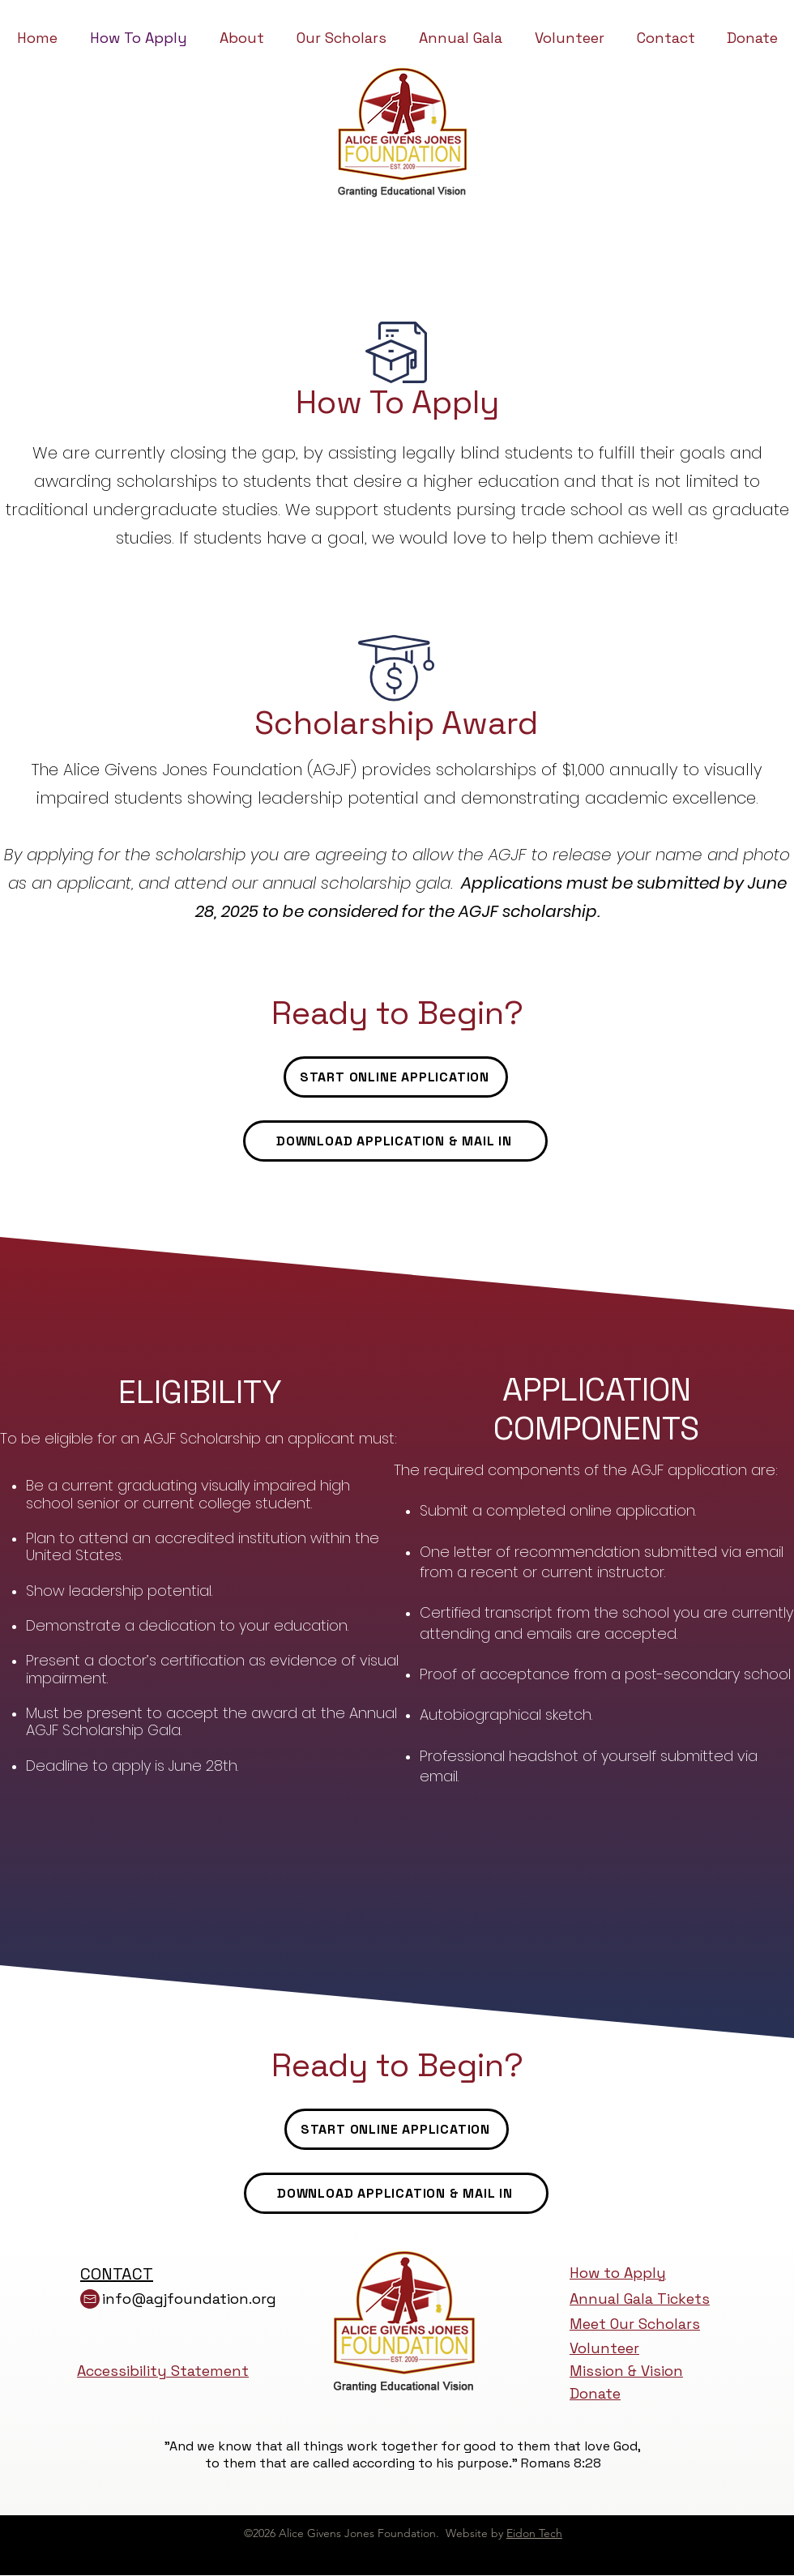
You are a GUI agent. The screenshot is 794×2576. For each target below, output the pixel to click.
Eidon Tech (534, 2533)
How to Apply (618, 2272)
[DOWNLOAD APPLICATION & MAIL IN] (395, 1141)
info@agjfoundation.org (189, 2298)
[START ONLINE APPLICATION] (396, 1077)
